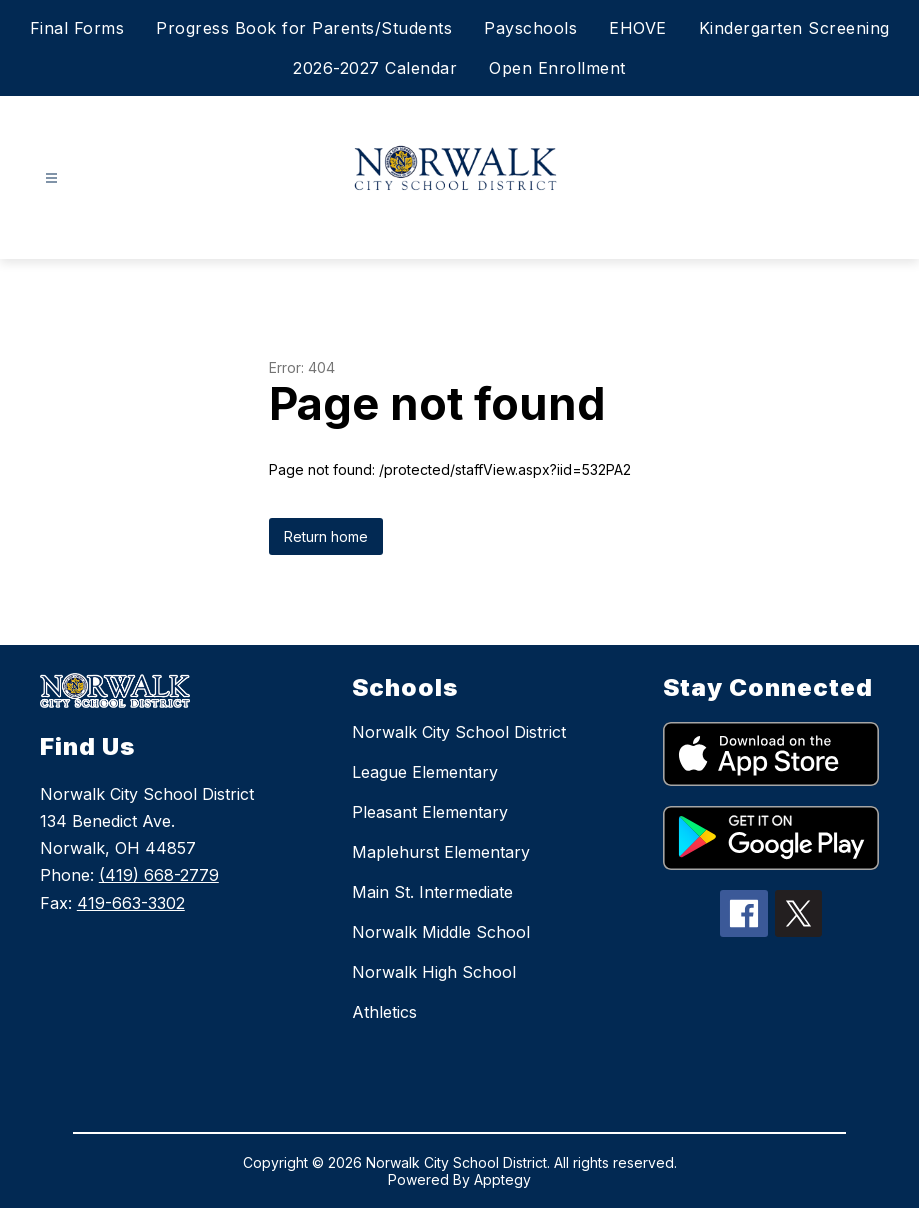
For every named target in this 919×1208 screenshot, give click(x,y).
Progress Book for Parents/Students (304, 28)
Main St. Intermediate (432, 892)
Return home (326, 536)
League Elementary (425, 772)
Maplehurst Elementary (441, 852)
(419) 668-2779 (159, 875)
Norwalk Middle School (441, 932)
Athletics (384, 1012)
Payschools (530, 28)
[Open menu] (51, 178)
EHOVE (638, 28)
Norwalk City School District (459, 732)
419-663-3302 (131, 903)
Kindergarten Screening (794, 28)
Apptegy (502, 1179)
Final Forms (77, 28)
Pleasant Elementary (430, 812)
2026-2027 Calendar (375, 68)
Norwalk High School (434, 972)
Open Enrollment (557, 68)
